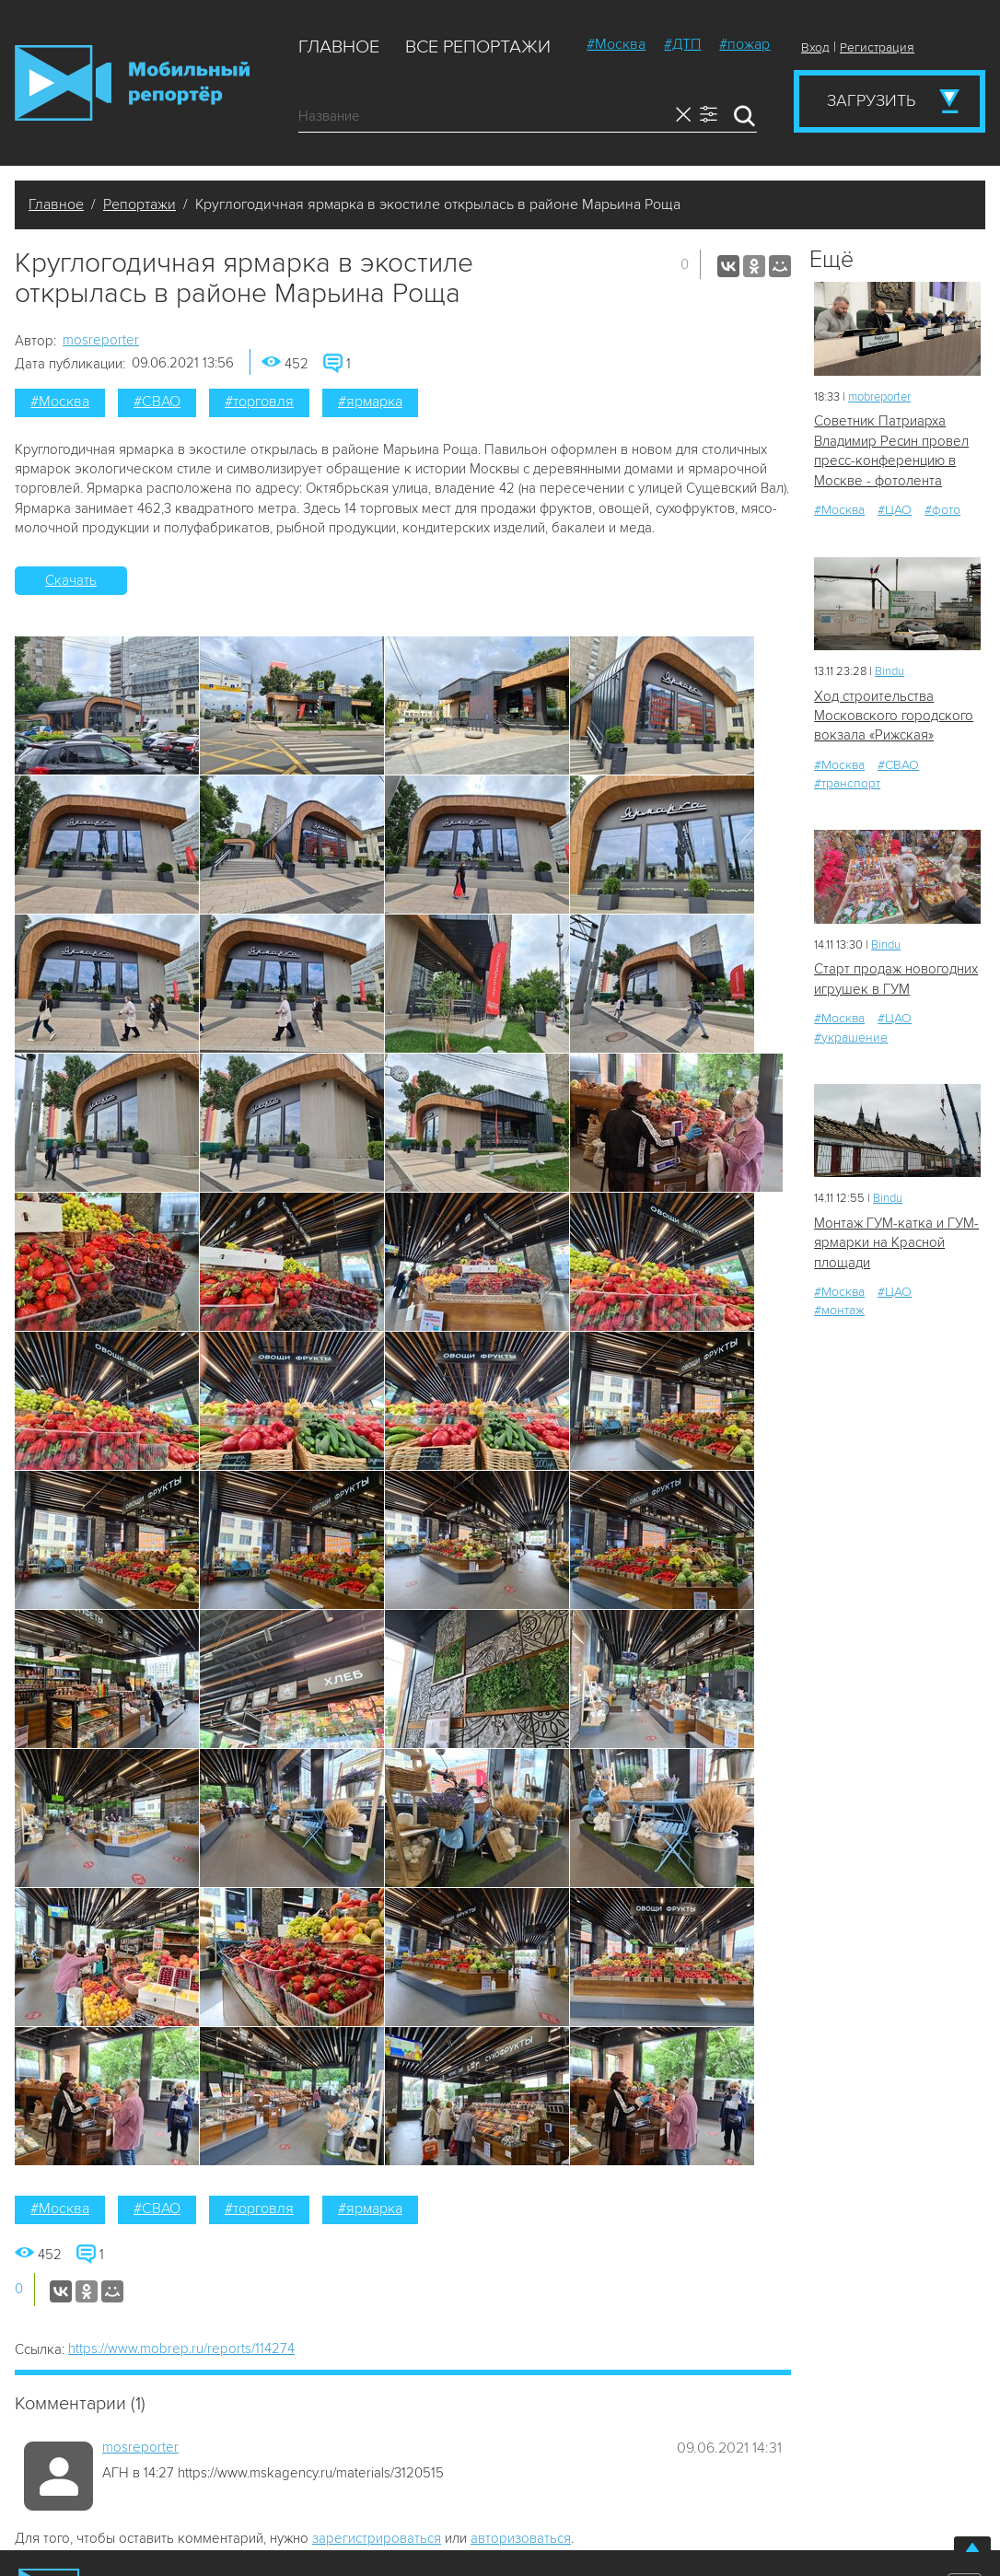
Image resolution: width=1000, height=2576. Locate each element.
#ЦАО (895, 510)
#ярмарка (370, 401)
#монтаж (839, 1310)
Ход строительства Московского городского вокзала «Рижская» (893, 716)
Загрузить (871, 100)
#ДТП (682, 44)
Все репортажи (478, 47)
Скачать (71, 580)
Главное (338, 47)
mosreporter (101, 340)
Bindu (889, 671)
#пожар (744, 44)
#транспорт (847, 783)
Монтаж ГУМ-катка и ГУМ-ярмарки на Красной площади (896, 1243)
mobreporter (879, 397)
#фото (942, 510)
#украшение (851, 1037)
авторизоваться (521, 2538)
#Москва (616, 44)
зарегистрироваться (376, 2538)
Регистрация (877, 47)
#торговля (259, 401)
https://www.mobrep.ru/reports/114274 (181, 2348)
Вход (815, 47)
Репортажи (139, 204)
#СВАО (157, 401)
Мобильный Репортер (132, 83)
